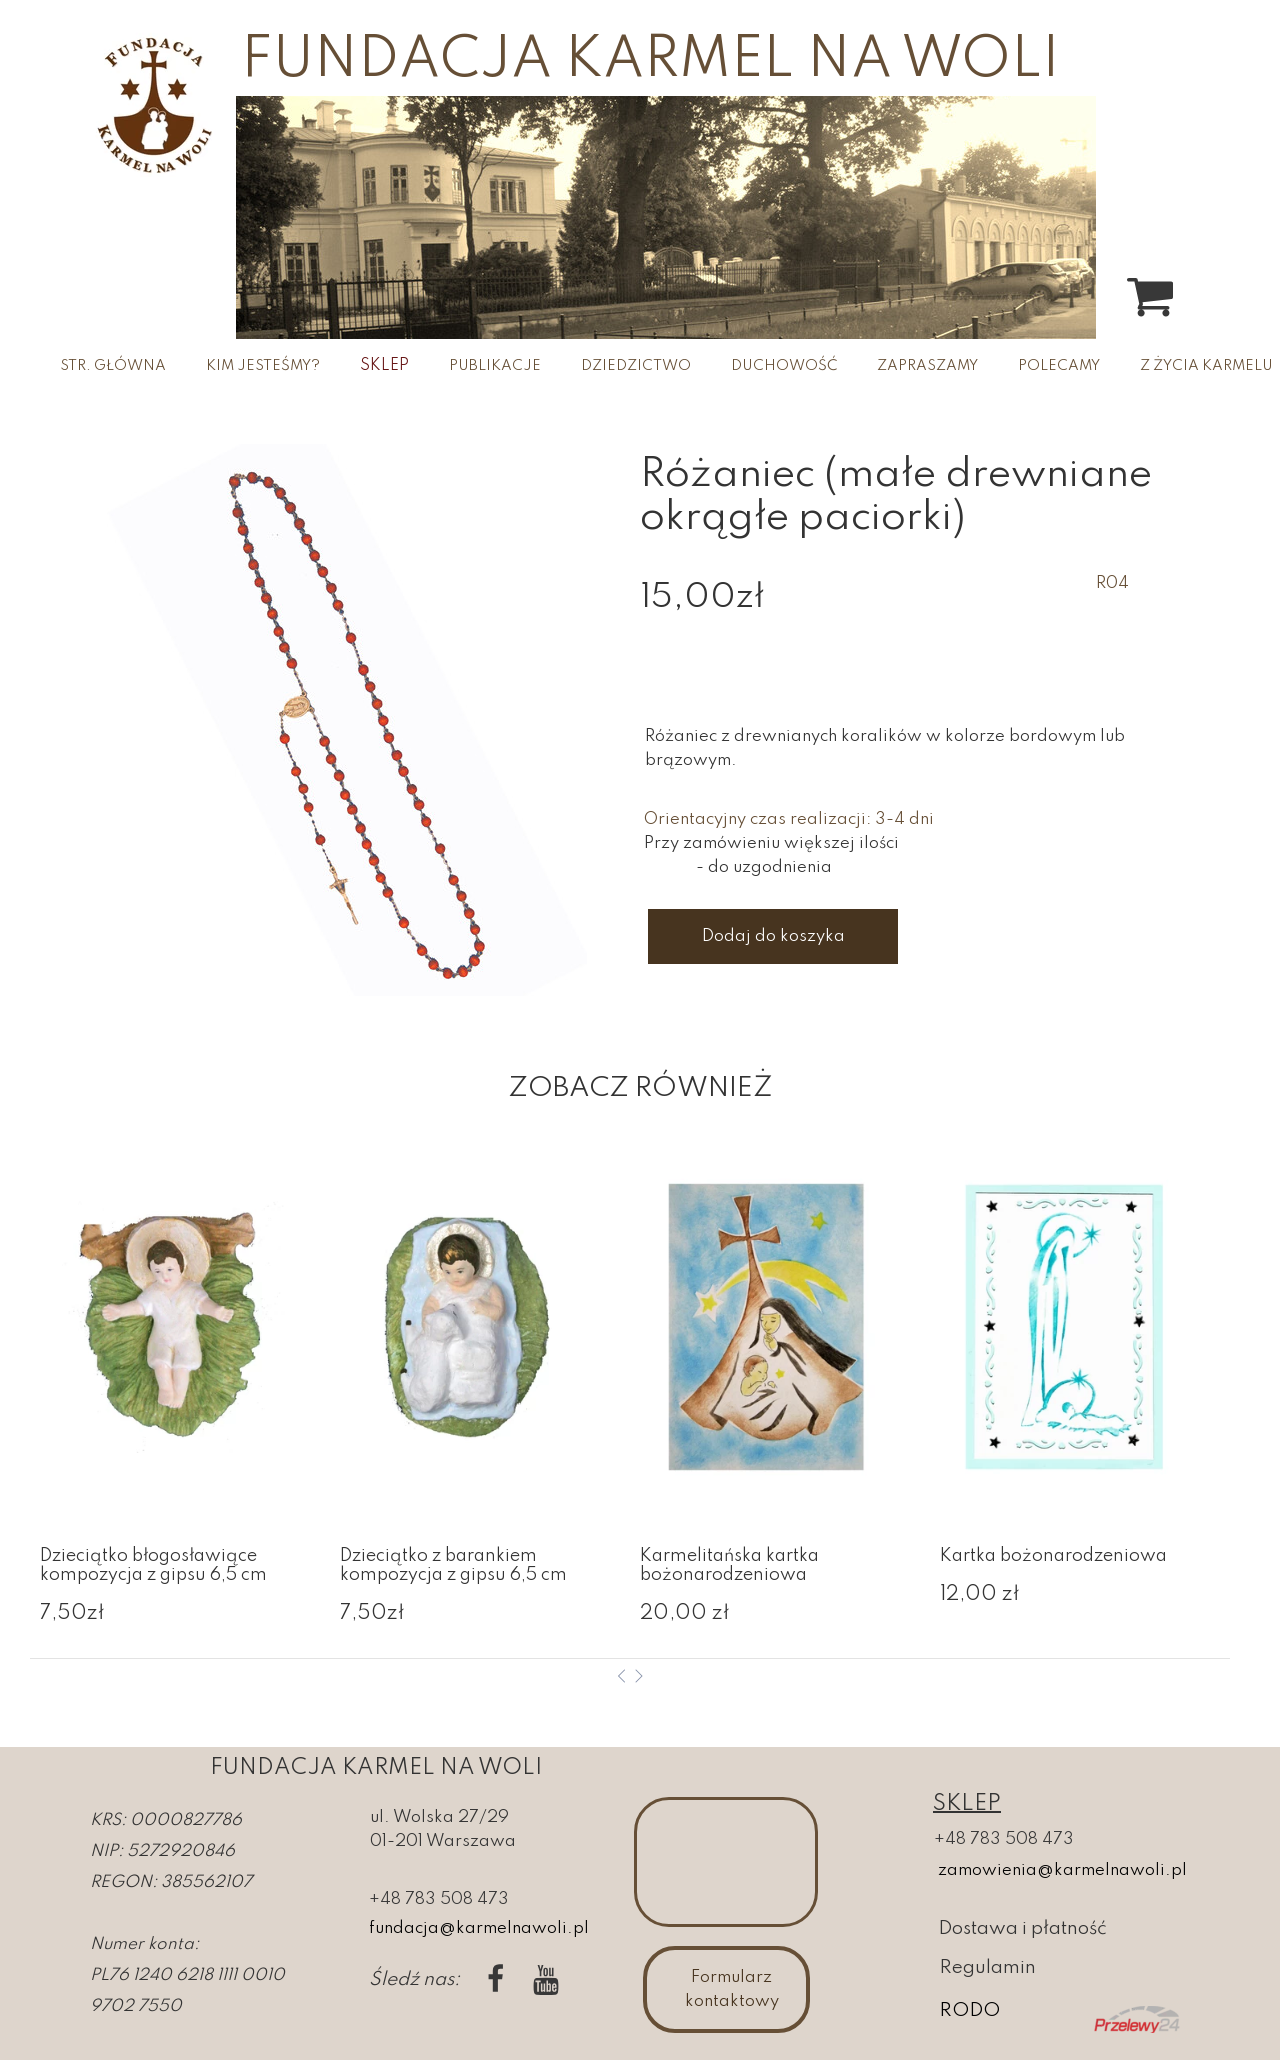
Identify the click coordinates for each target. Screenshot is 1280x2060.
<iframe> (726, 1862)
